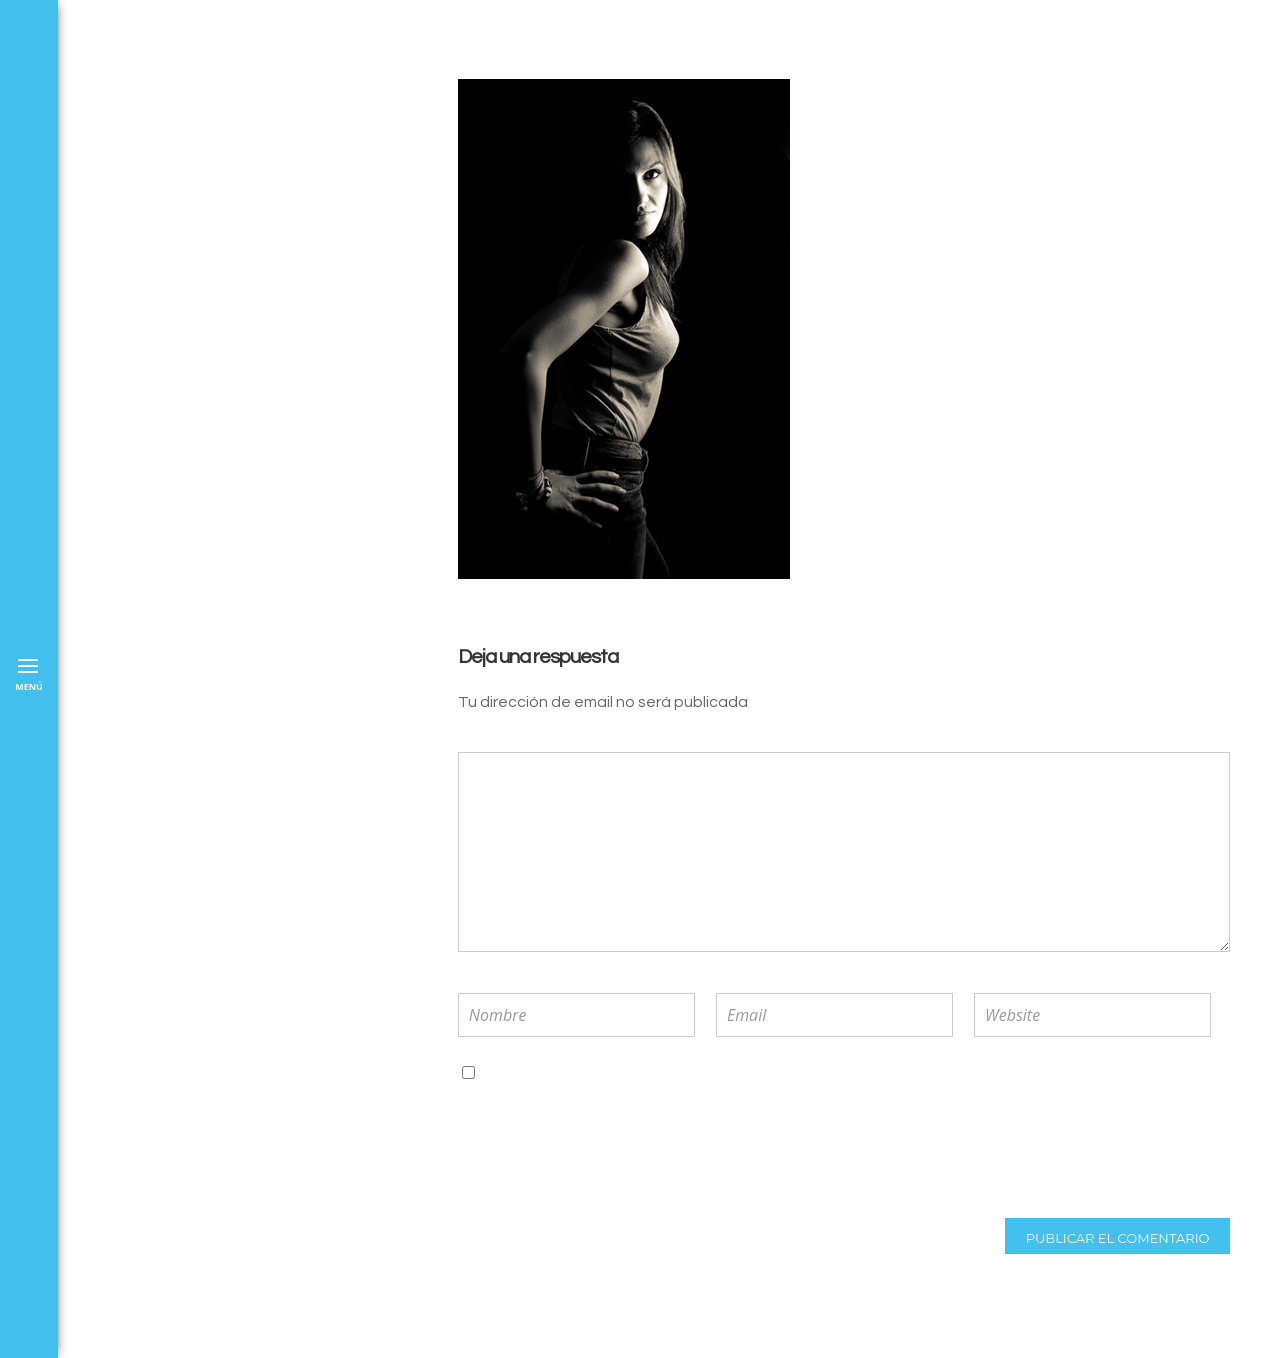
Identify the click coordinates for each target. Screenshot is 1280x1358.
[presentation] (589, 1151)
